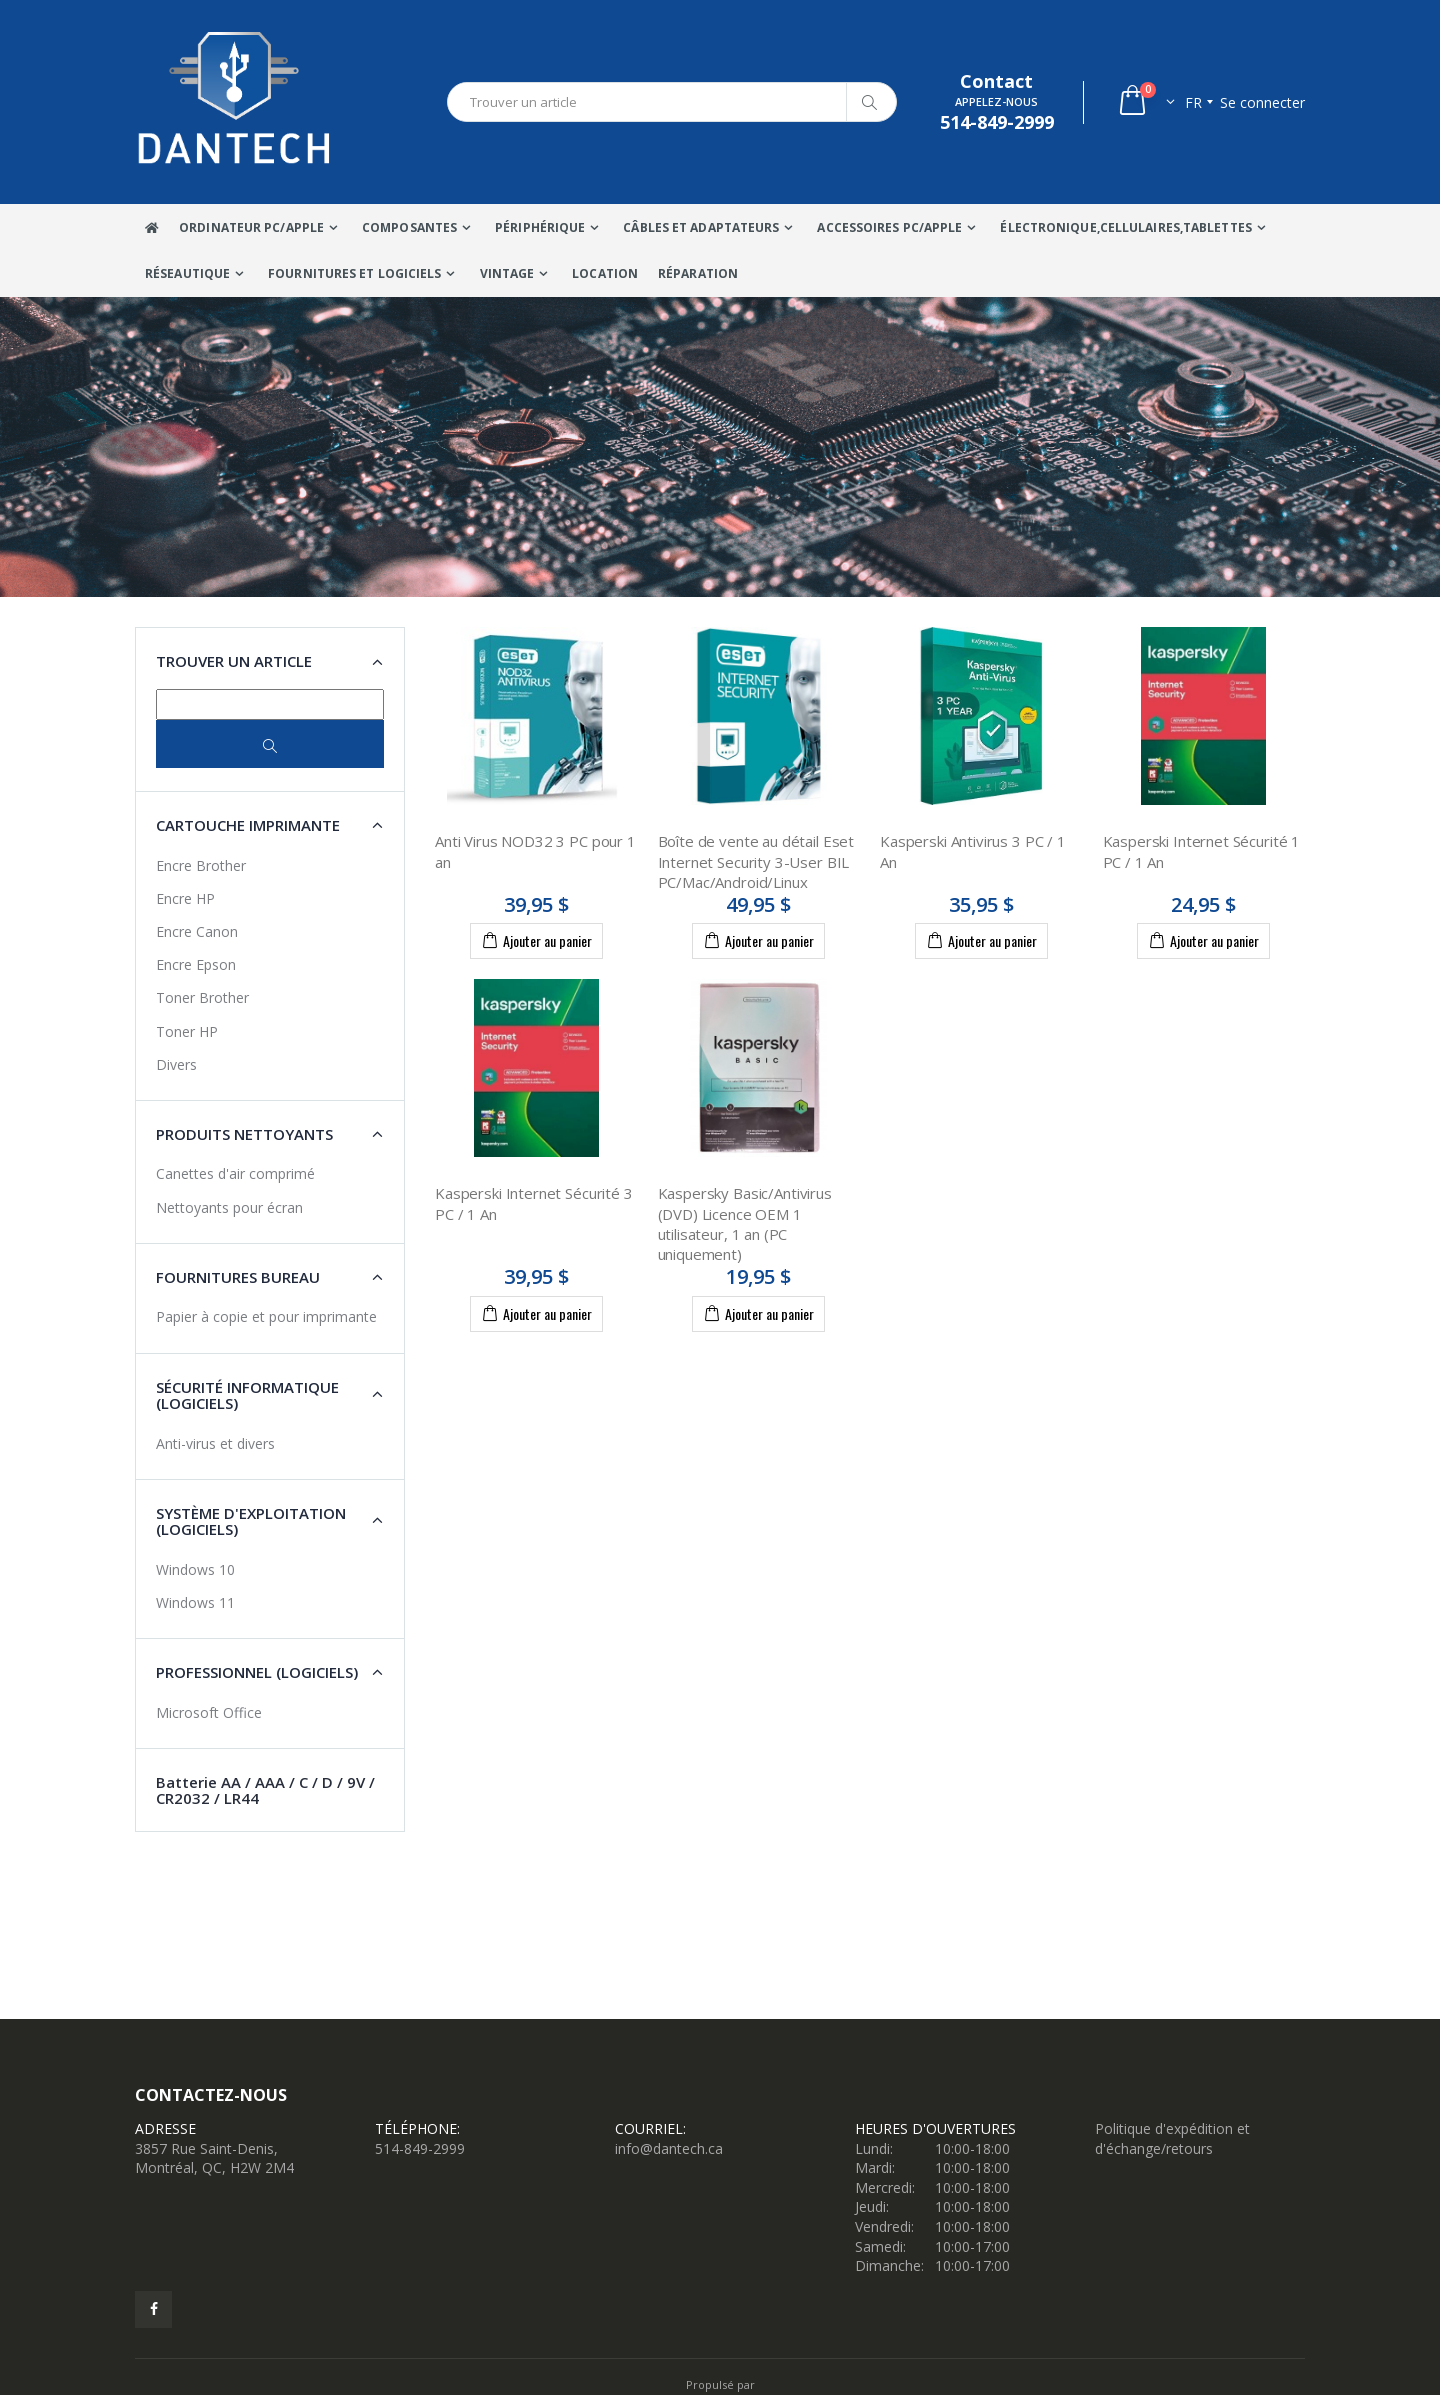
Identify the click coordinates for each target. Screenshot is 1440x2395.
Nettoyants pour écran (229, 1207)
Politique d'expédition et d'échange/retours (1172, 2138)
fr (1193, 102)
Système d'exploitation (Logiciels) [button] (251, 1521)
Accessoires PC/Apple (889, 227)
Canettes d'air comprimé (235, 1173)
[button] (1145, 102)
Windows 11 (195, 1602)
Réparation (698, 273)
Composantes (409, 227)
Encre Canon (197, 931)
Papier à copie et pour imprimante (266, 1316)
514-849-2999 (420, 2148)
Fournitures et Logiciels (354, 273)
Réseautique (187, 273)
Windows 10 (195, 1569)
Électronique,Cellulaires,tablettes (1125, 227)
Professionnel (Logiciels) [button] (257, 1672)
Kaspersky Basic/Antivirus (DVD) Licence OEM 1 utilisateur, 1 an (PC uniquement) (745, 1223)
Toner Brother (202, 997)
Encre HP (185, 898)
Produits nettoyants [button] (244, 1134)
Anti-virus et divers (215, 1443)
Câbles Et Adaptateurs (701, 227)
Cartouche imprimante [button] (248, 825)
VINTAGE (507, 273)
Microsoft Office (209, 1712)
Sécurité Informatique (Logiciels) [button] (247, 1395)
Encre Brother (201, 865)
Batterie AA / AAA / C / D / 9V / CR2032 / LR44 (265, 1790)
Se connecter (1262, 102)
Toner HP (187, 1031)
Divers (176, 1064)
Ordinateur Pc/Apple (251, 227)
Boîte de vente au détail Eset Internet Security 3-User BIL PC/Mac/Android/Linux (756, 861)
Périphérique (540, 227)
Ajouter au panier (536, 940)
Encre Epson (196, 964)
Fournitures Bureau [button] (238, 1277)
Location (605, 273)
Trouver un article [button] (234, 661)
